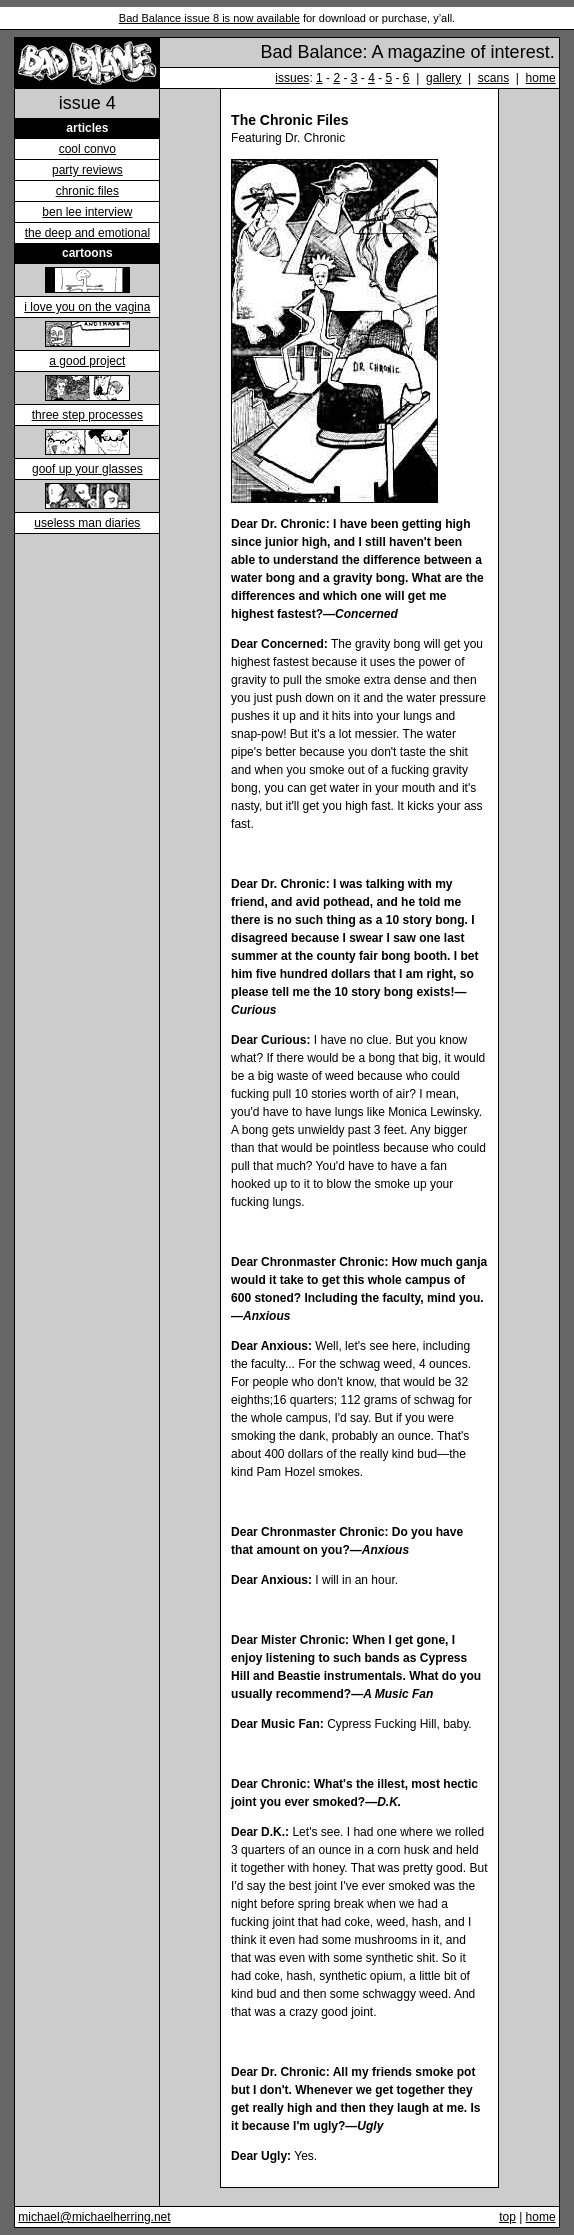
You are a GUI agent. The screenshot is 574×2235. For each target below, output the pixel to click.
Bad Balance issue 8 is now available (209, 18)
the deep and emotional (87, 233)
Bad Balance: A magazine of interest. (407, 52)
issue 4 (87, 103)
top (507, 2217)
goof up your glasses (87, 469)
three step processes (87, 415)
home (541, 78)
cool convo (87, 149)
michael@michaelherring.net (94, 2217)
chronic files (87, 191)
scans (493, 78)
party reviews (87, 170)
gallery (443, 78)
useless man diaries (87, 523)
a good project (87, 361)
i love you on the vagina (87, 307)
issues (292, 78)
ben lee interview (87, 212)
